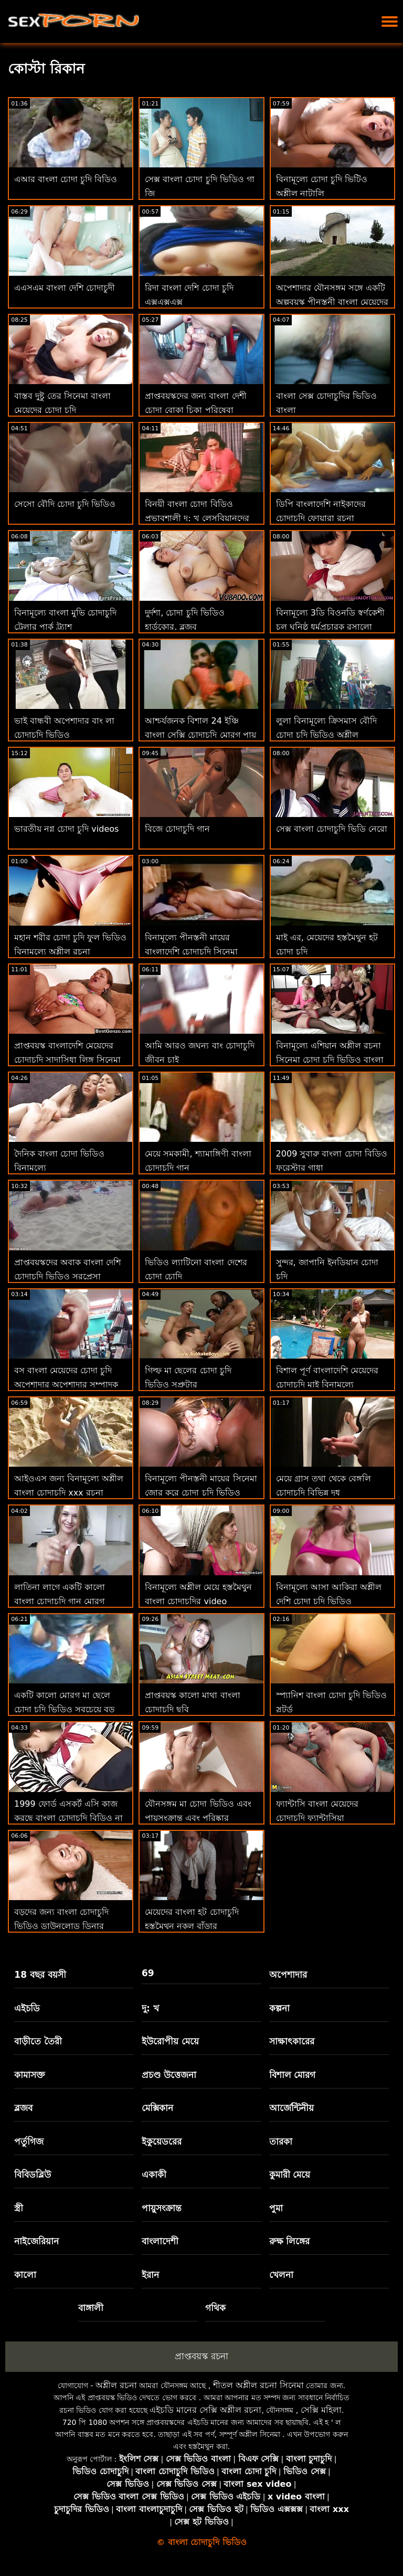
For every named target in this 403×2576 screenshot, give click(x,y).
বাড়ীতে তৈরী (38, 2041)
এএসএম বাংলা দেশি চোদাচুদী (64, 288)
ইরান (150, 2275)
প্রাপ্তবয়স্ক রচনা (201, 2356)
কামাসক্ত (29, 2075)
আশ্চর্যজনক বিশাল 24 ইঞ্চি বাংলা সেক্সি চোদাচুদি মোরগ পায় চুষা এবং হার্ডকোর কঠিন (200, 735)
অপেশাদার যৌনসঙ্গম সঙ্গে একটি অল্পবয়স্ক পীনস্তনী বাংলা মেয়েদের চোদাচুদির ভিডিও (332, 302)
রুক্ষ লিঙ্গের (289, 2241)
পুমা (276, 2208)
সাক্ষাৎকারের (291, 2041)
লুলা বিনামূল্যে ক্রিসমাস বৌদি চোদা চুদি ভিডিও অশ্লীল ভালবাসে (326, 735)
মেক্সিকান (157, 2108)
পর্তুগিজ (29, 2141)
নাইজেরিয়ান (36, 2241)
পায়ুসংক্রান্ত (162, 2208)
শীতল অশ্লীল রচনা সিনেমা (258, 2385)
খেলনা (281, 2275)
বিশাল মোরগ (292, 2075)
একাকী (154, 2174)
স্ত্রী (18, 2208)
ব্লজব (23, 2108)
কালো (25, 2275)
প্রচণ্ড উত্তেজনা (169, 2075)
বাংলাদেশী (160, 2241)
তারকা (280, 2141)
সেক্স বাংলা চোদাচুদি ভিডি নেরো (331, 829)
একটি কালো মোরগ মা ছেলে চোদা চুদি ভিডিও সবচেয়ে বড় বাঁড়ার (64, 1709)
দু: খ (150, 2008)
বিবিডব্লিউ (32, 2174)
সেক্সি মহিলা (321, 2410)
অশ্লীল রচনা (116, 2385)
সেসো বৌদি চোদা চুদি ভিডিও (64, 504)
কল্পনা (279, 2008)
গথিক (215, 2308)
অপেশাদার (288, 1974)
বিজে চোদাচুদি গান (177, 829)
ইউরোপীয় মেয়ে (170, 2041)
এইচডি (27, 2008)
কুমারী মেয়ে (290, 2174)
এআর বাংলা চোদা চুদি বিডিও (65, 179)
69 (148, 1973)
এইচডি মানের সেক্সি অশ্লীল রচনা (205, 2410)
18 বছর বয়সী (40, 1974)
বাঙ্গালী (90, 2308)
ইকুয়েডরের (162, 2141)
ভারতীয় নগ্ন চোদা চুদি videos (66, 829)
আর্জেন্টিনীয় (291, 2108)
